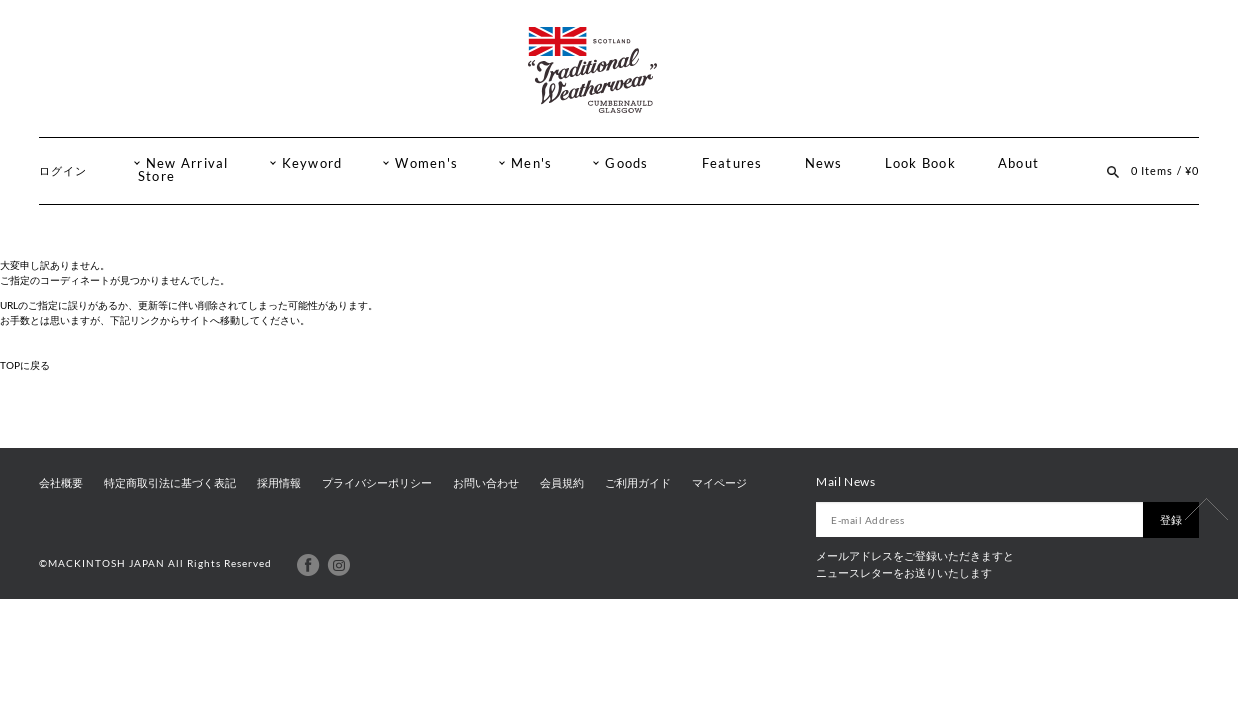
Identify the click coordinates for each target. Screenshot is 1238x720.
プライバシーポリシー (377, 483)
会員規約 (562, 483)
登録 (1171, 519)
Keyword (312, 163)
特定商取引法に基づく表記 (170, 483)
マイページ (719, 483)
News (824, 163)
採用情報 (279, 483)
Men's (531, 163)
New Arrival (187, 163)
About (1018, 163)
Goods (626, 163)
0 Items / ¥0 (1165, 170)
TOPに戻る (25, 365)
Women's (426, 163)
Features (732, 163)
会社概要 (61, 483)
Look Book (920, 163)
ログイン (63, 170)
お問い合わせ (486, 483)
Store (156, 176)
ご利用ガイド (638, 483)
